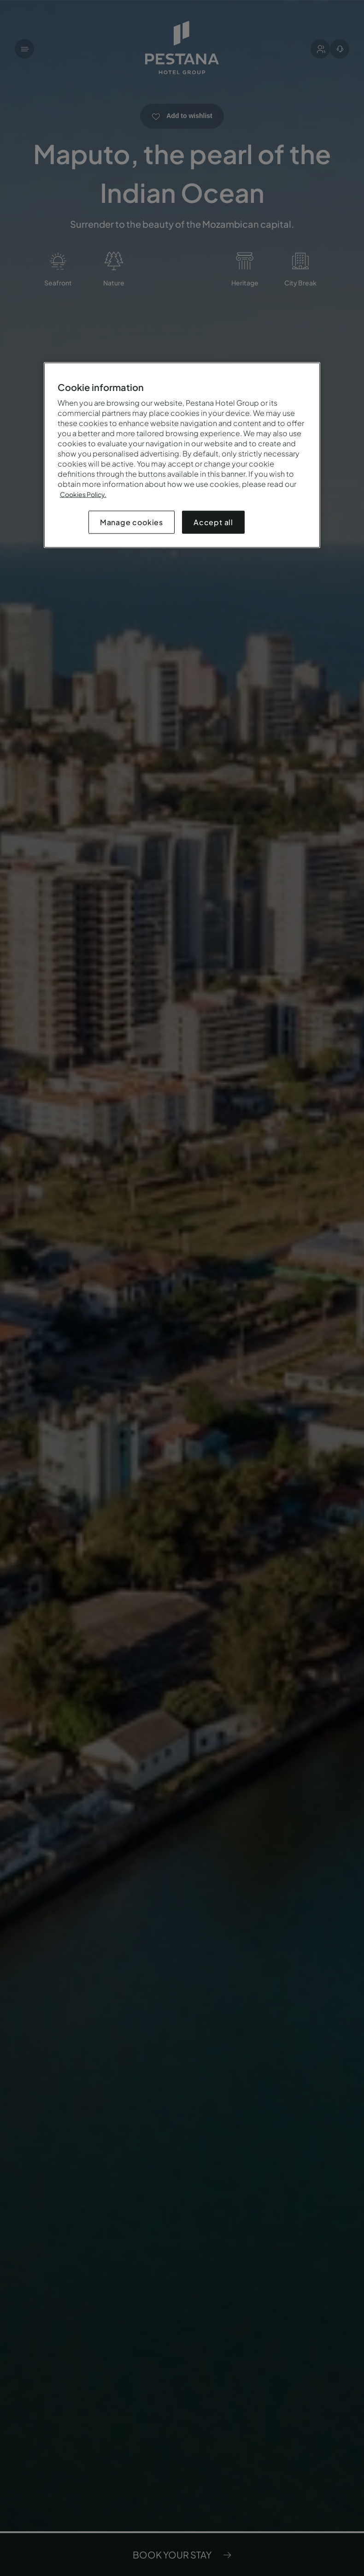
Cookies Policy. (83, 494)
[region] (182, 455)
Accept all (213, 522)
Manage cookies (131, 522)
